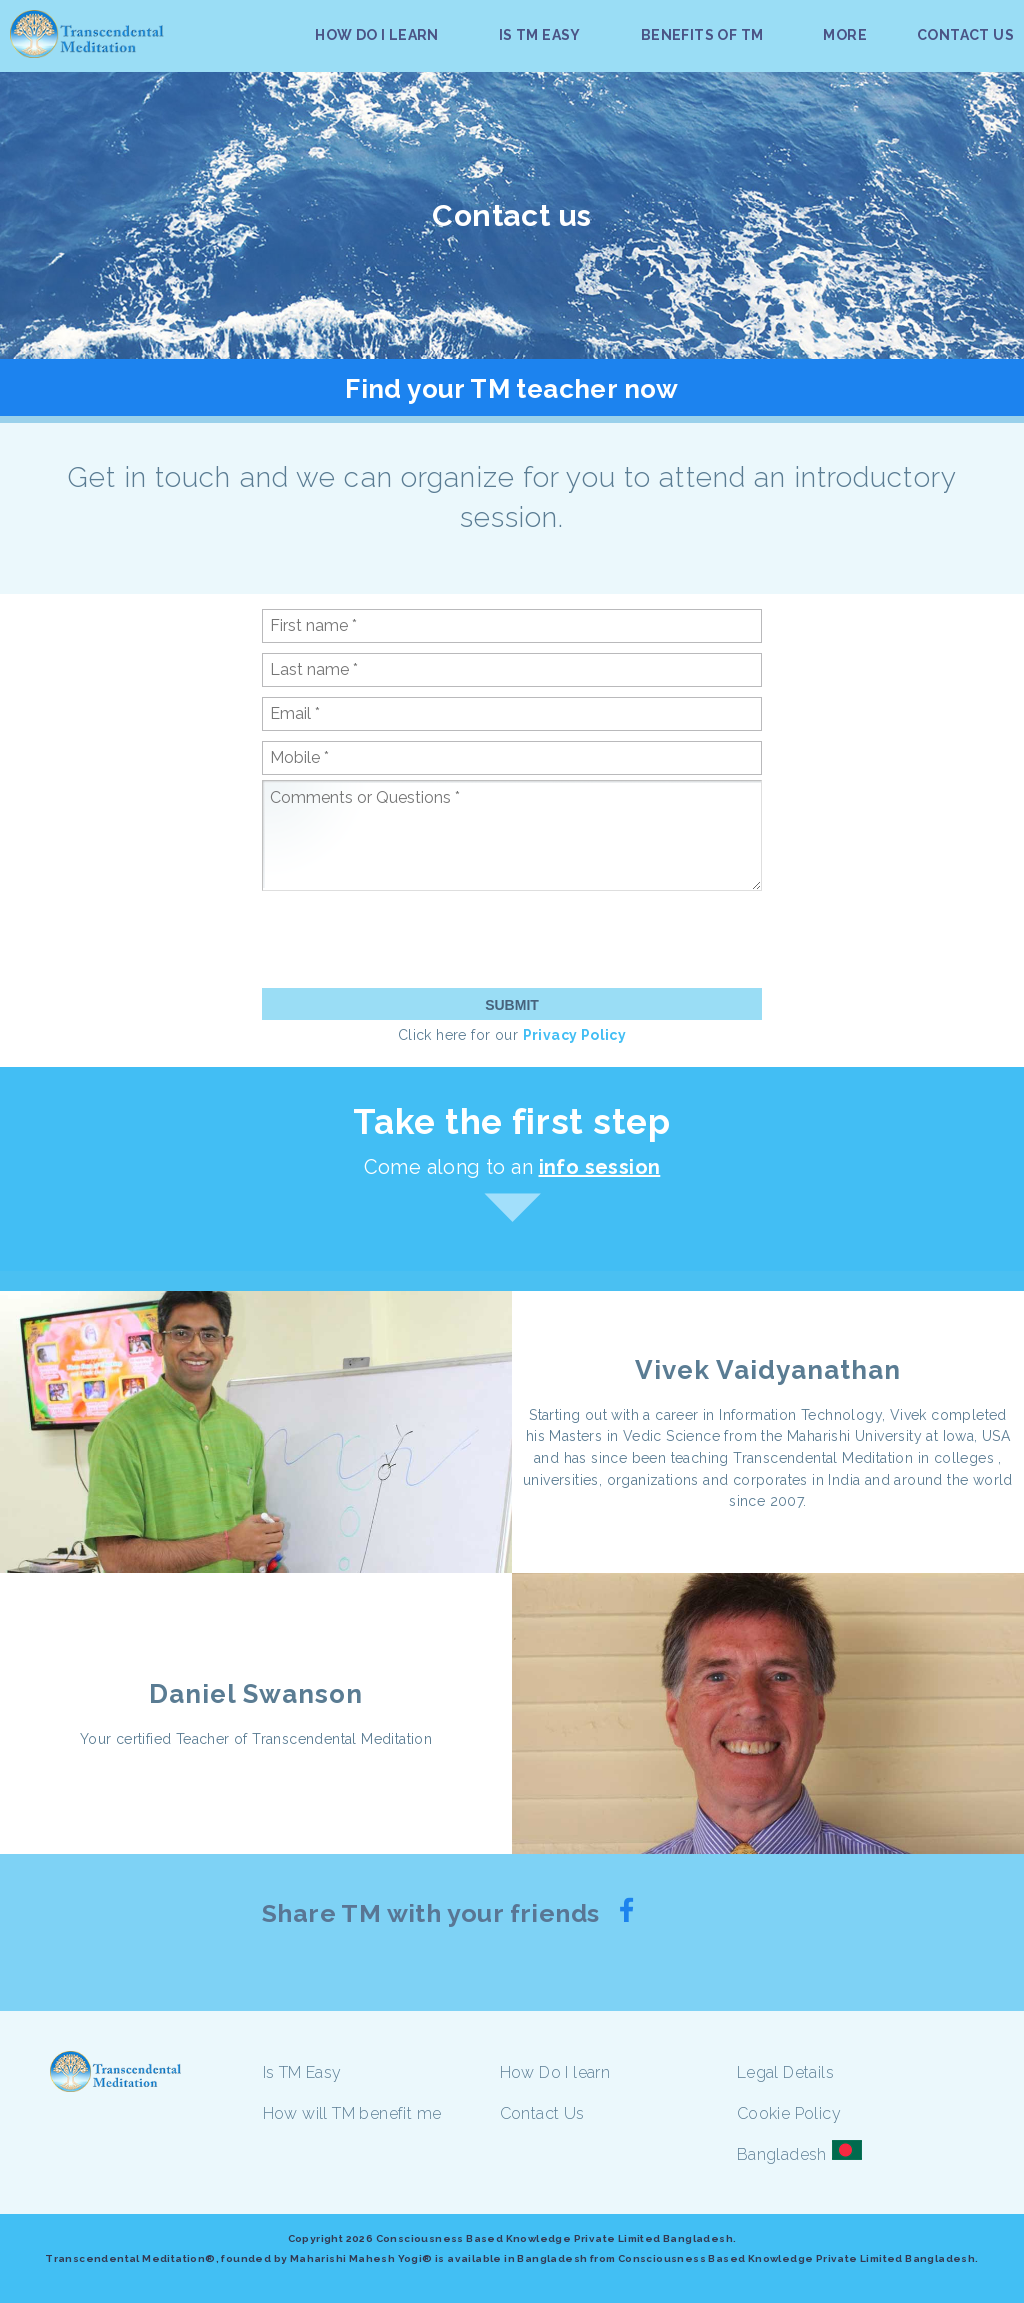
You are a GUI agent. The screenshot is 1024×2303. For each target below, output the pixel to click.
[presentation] (414, 939)
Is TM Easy (302, 2072)
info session (600, 1167)
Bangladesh (782, 2154)
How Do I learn (555, 2072)
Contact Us (542, 2113)
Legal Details (785, 2072)
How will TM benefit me (352, 2113)
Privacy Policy (575, 1035)
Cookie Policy (789, 2113)
